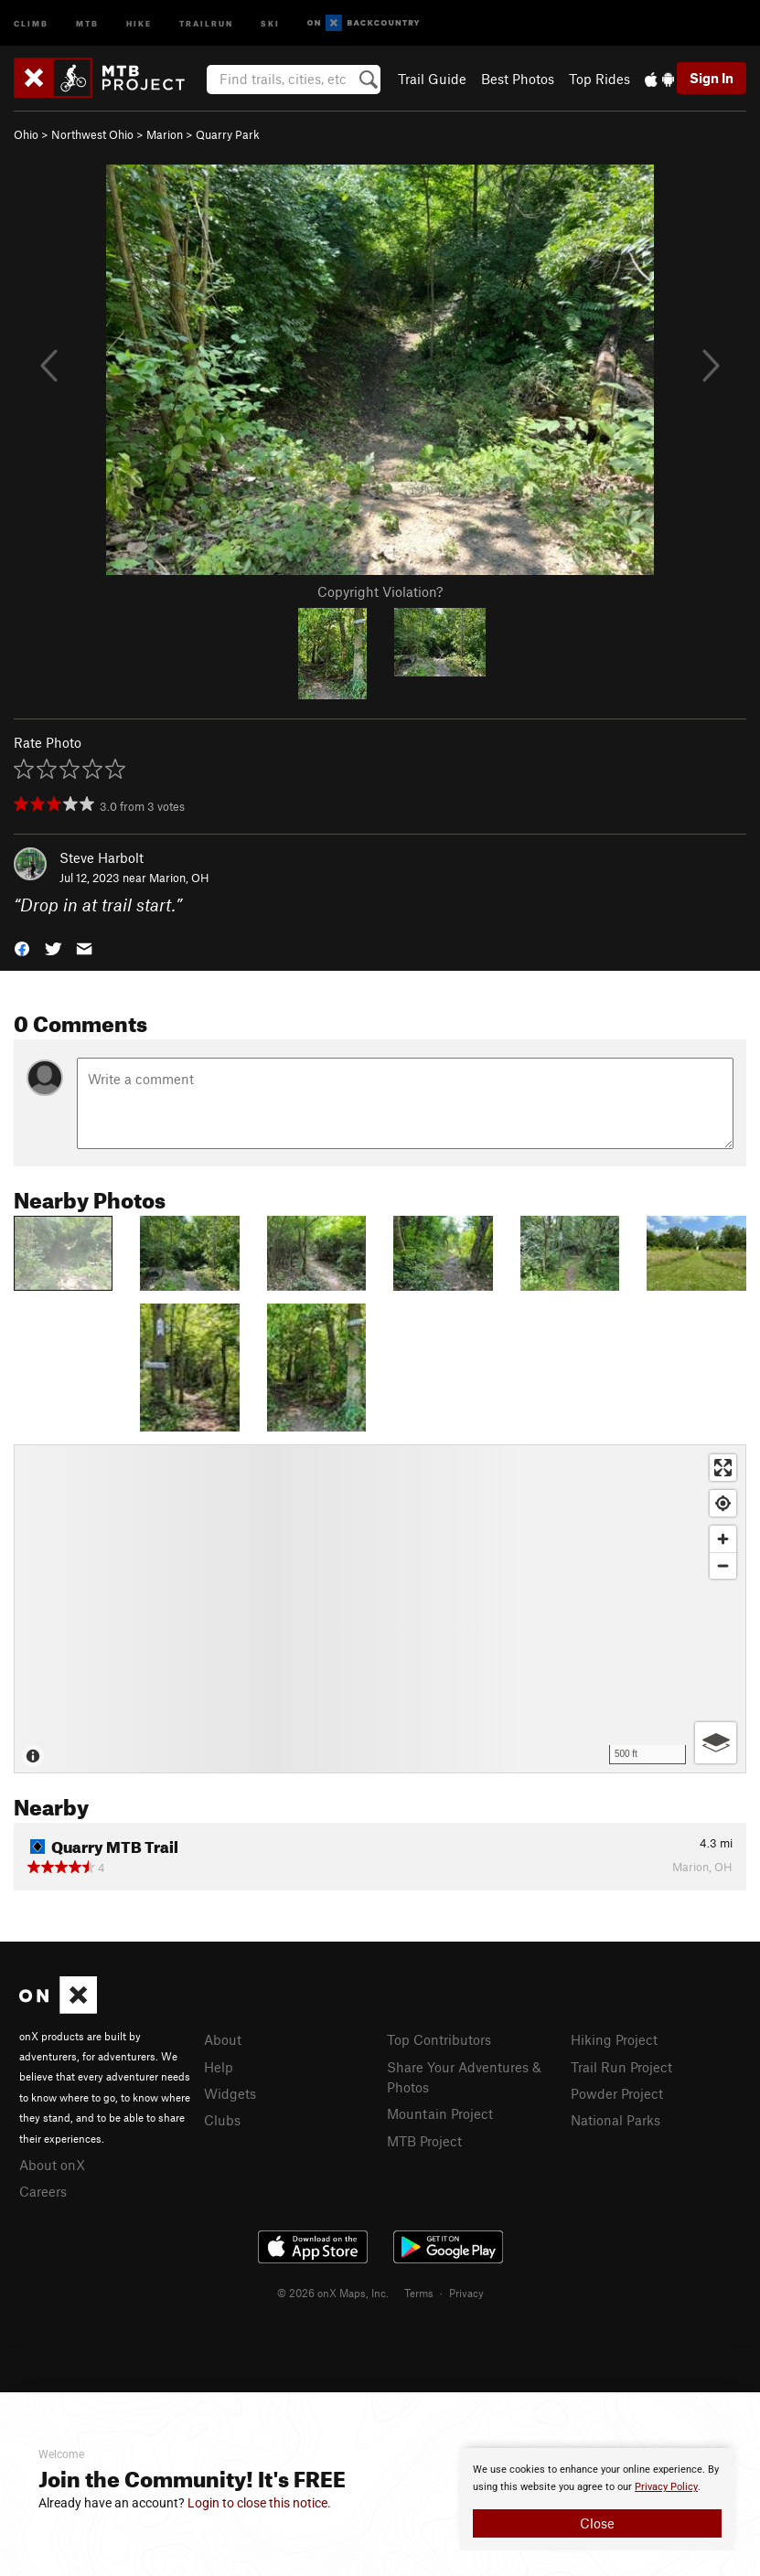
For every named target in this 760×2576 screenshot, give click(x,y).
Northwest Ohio (92, 134)
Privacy (466, 2292)
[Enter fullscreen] (723, 1467)
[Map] (380, 1608)
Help (218, 2067)
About (222, 2039)
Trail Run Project (621, 2067)
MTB (87, 22)
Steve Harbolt (101, 857)
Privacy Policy (666, 2487)
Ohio (26, 134)
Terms (419, 2292)
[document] (597, 2499)
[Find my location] (723, 1503)
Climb (31, 22)
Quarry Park (228, 134)
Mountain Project (440, 2113)
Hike (139, 22)
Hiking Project (614, 2039)
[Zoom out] (723, 1565)
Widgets (230, 2093)
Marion (164, 134)
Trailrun (206, 22)
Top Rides (599, 78)
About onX (52, 2164)
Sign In (711, 77)
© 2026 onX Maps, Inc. (333, 2292)
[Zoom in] (723, 1539)
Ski (270, 22)
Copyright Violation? (380, 591)
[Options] (715, 1742)
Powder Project (617, 2093)
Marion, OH (179, 877)
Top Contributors (439, 2039)
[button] (22, 947)
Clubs (222, 2120)
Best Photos (517, 78)
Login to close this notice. (259, 2503)
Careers (43, 2191)
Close (597, 2523)
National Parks (615, 2120)
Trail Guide (432, 78)
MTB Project (424, 2141)
